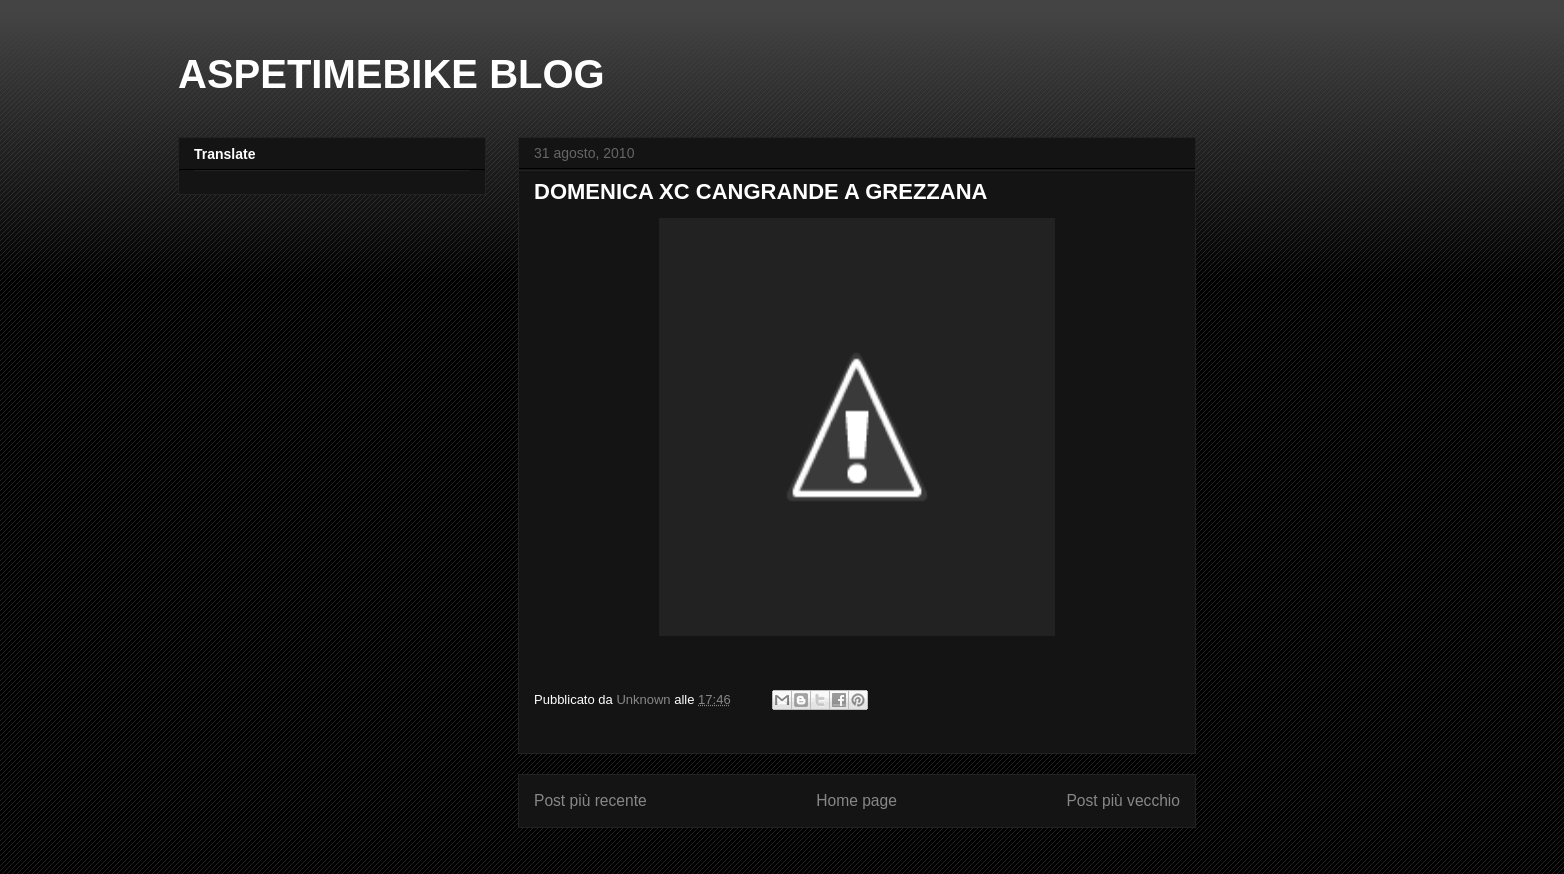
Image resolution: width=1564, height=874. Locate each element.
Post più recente (590, 800)
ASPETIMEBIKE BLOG (391, 74)
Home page (856, 800)
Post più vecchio (1123, 800)
